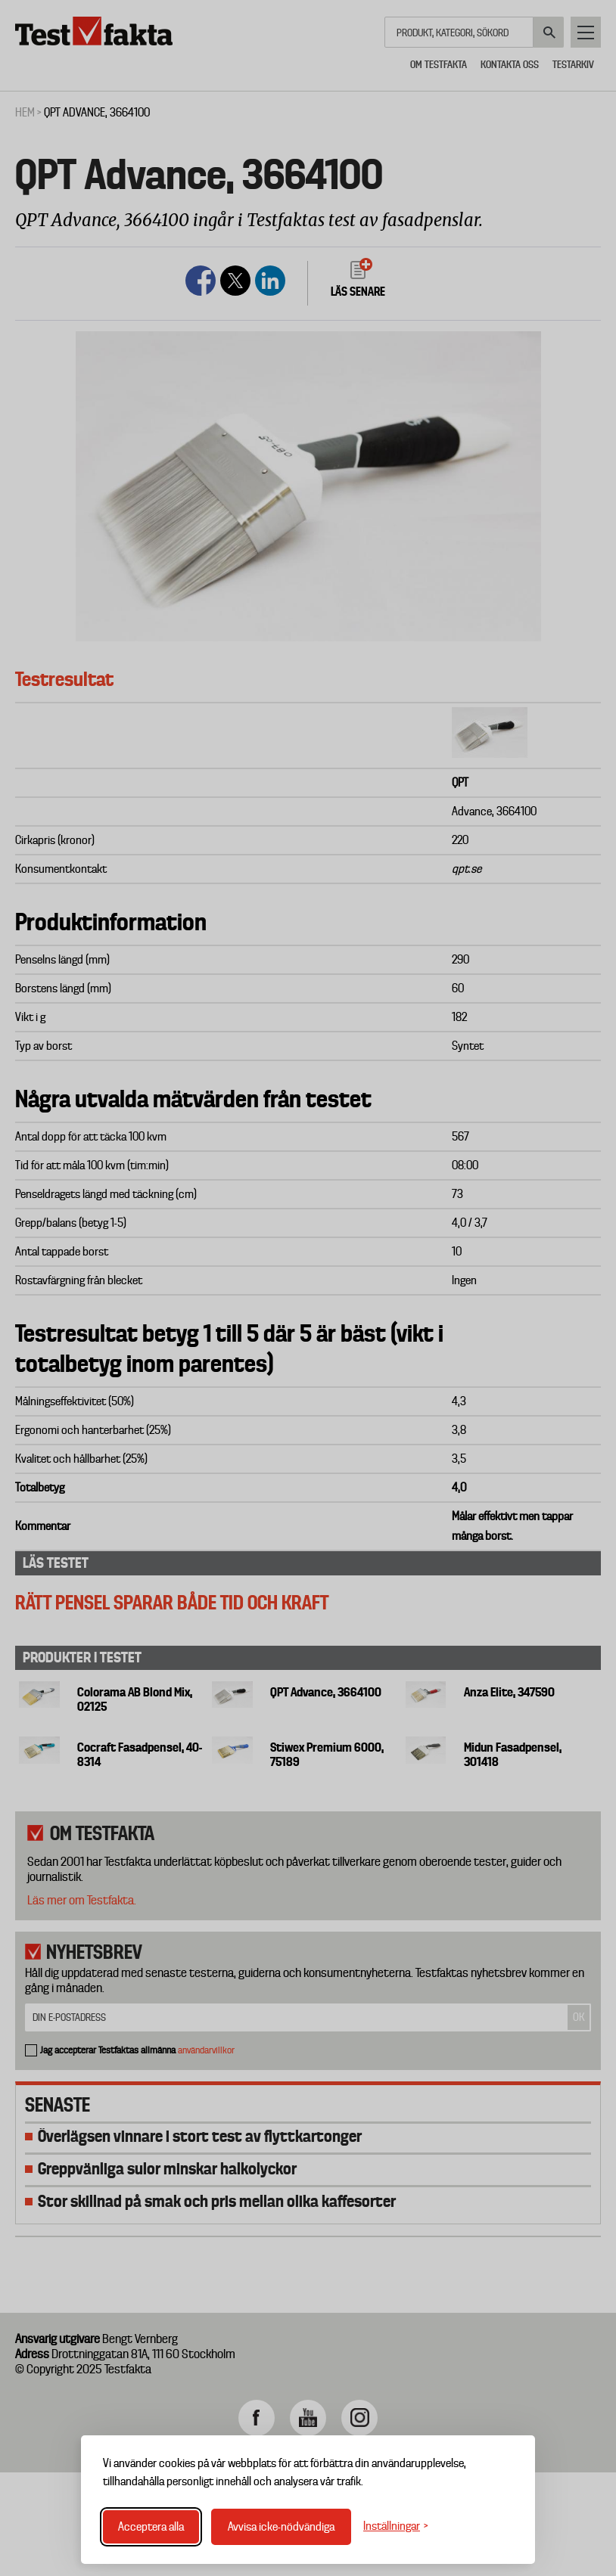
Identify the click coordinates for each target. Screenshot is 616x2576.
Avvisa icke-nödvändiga (281, 2527)
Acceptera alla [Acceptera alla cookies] (151, 2527)
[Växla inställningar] (395, 2526)
